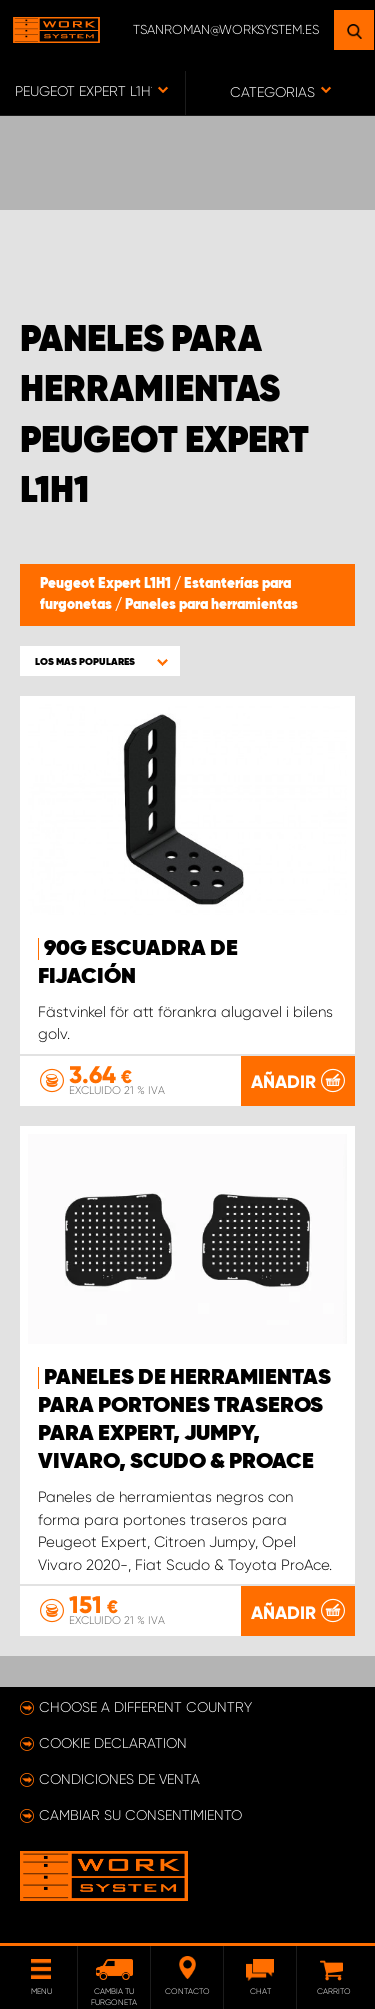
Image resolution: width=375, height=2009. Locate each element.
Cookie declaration (113, 1743)
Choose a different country (145, 1707)
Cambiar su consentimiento (140, 1815)
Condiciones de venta (119, 1779)
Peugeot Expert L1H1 (107, 584)
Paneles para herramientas (211, 605)
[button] (100, 661)
